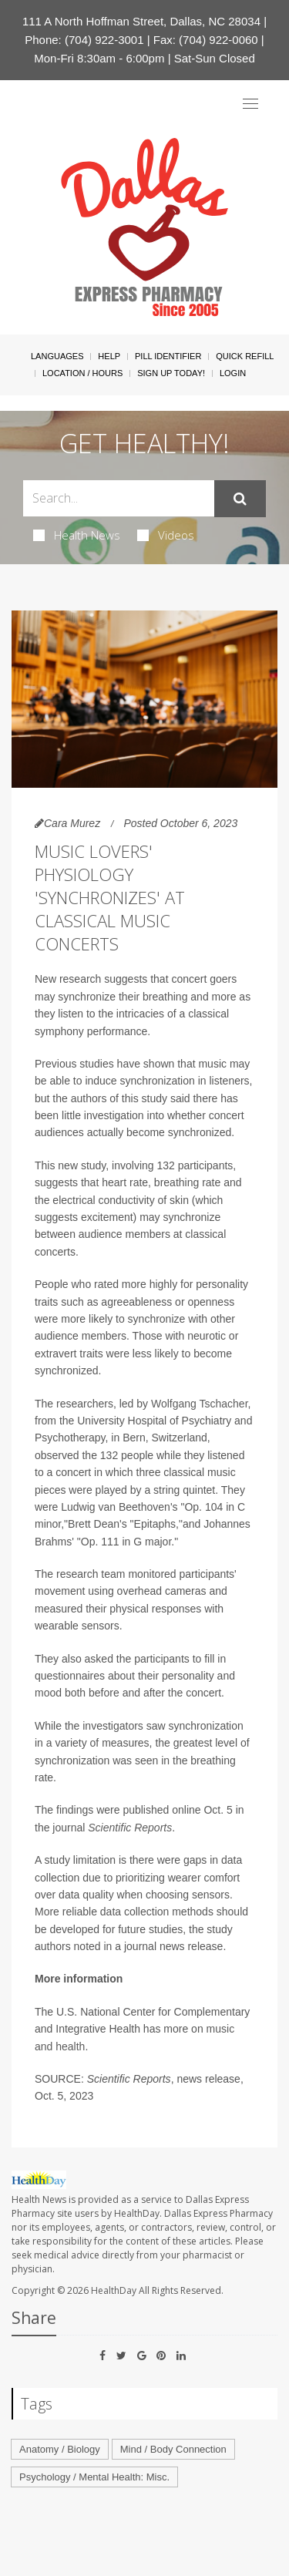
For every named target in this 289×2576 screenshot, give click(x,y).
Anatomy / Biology (59, 2449)
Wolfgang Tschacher (199, 1403)
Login (233, 373)
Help (109, 356)
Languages (57, 356)
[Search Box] (118, 498)
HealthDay (113, 2290)
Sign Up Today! (171, 373)
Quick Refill (245, 356)
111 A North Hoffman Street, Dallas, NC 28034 (141, 21)
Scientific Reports (130, 1827)
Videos (165, 535)
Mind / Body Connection (173, 2449)
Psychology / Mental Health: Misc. (94, 2477)
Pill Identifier (168, 356)
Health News (76, 535)
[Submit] (240, 498)
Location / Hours (82, 373)
